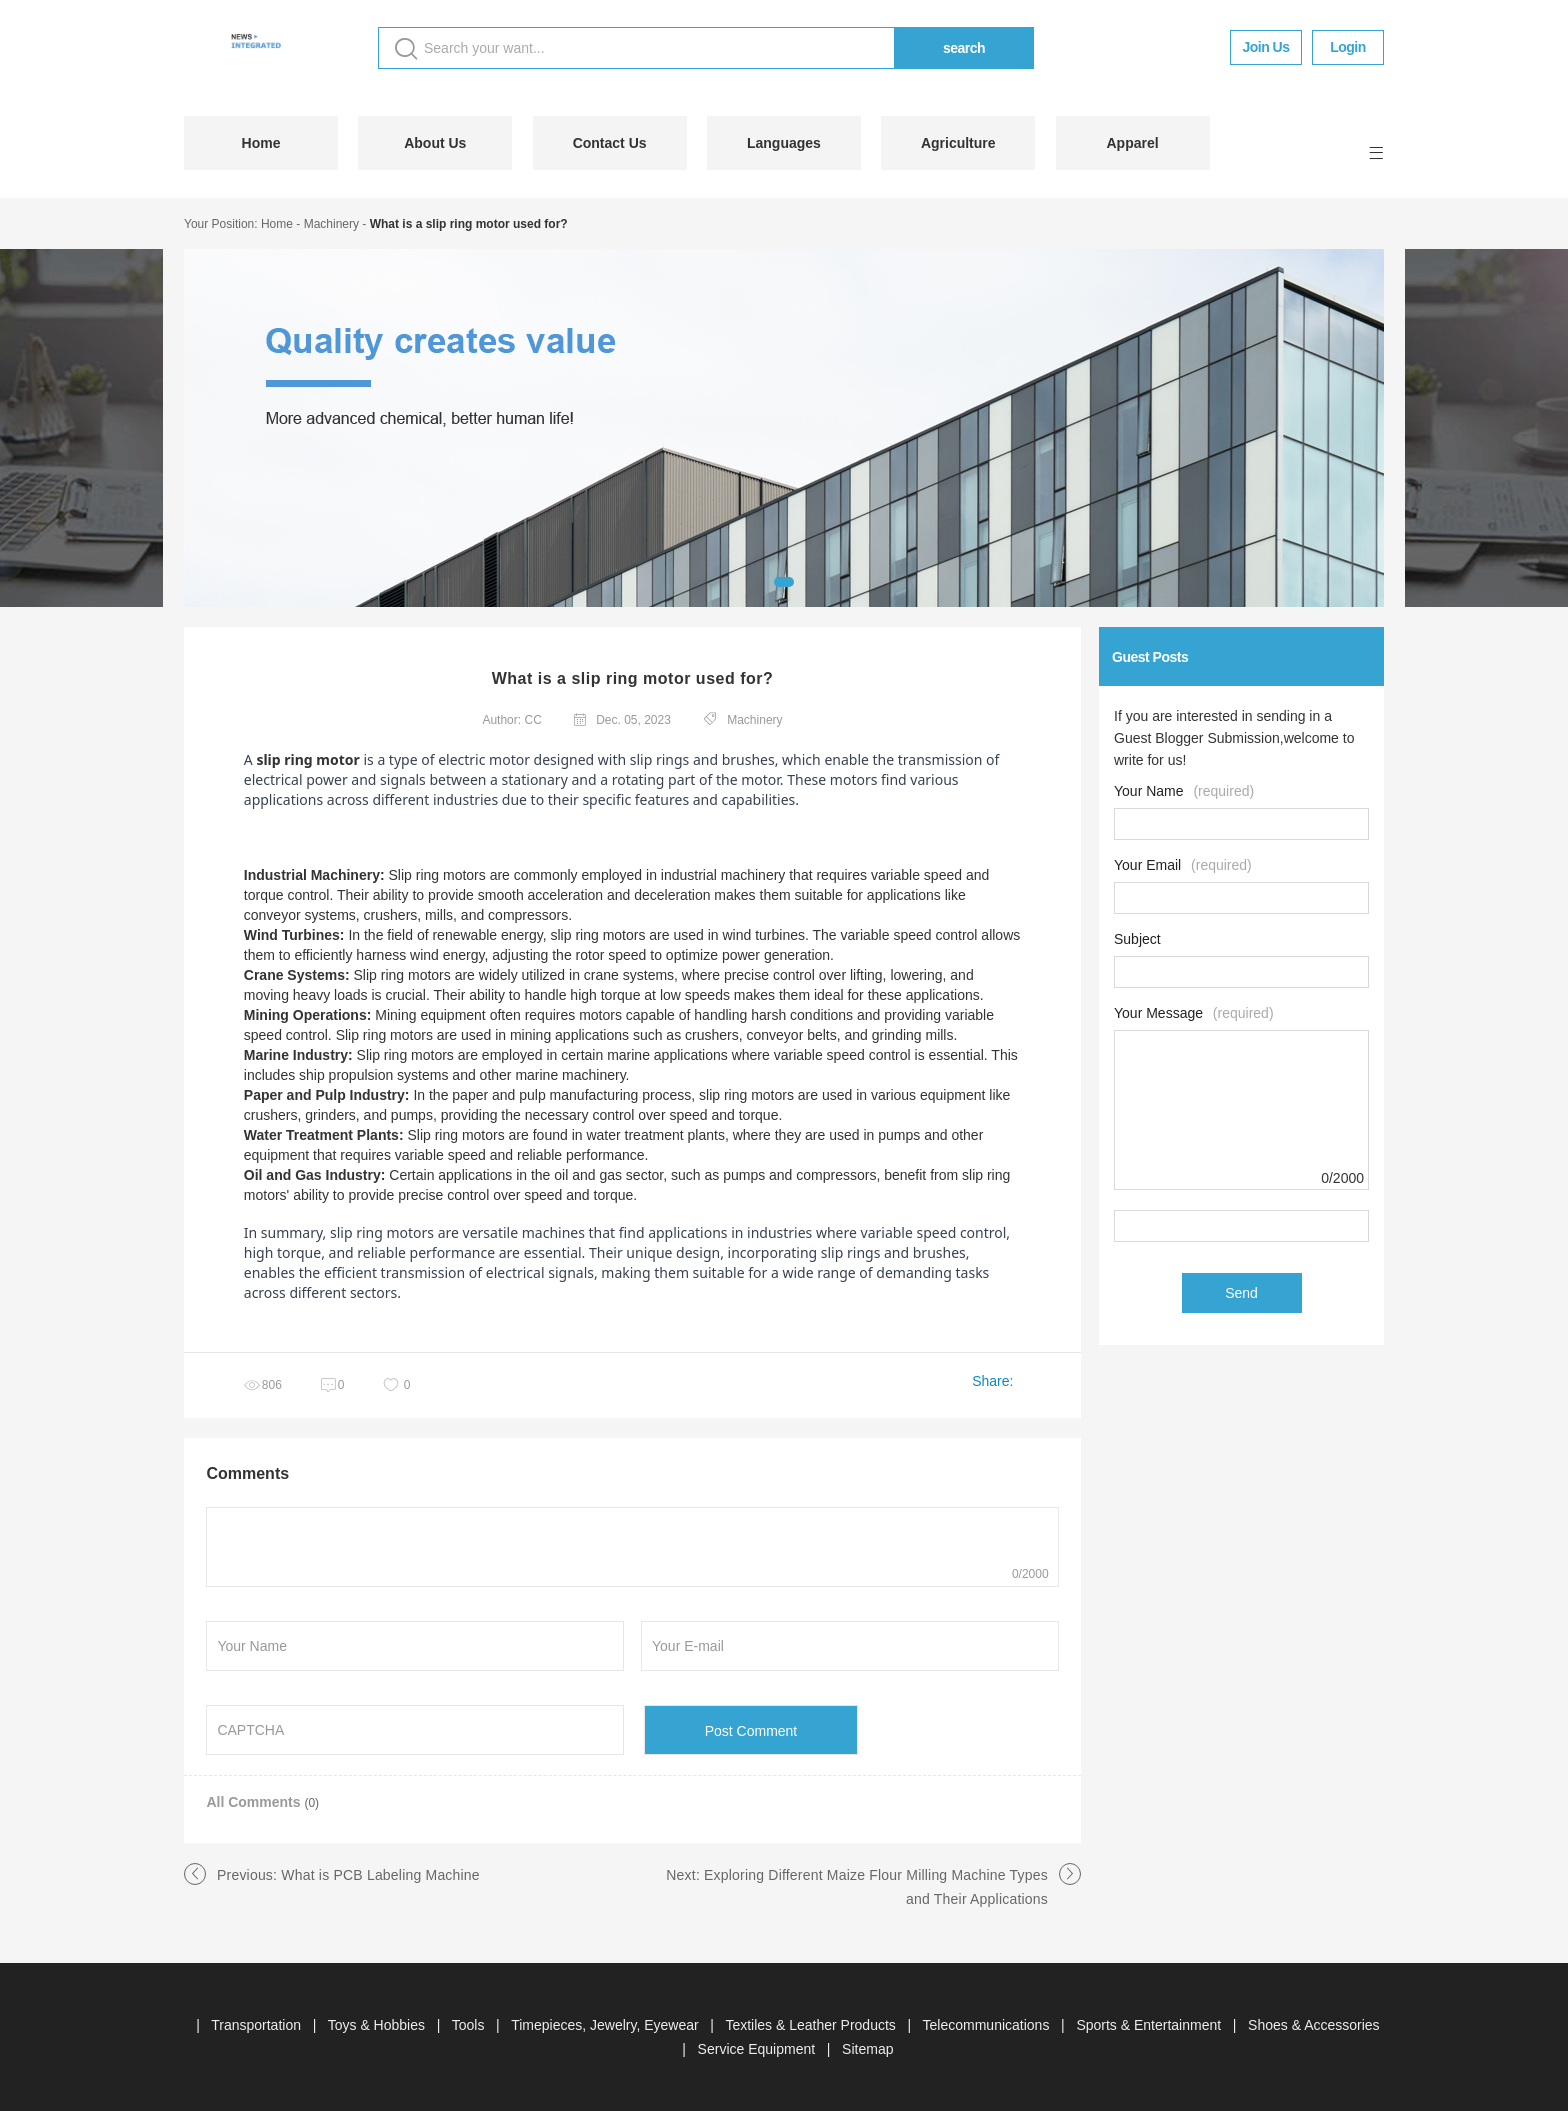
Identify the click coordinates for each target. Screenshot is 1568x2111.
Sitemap (867, 2049)
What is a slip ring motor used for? (469, 224)
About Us (435, 143)
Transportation (258, 2025)
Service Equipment (758, 2049)
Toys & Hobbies (378, 2025)
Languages (784, 143)
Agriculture (958, 143)
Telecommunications (988, 2025)
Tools (470, 2025)
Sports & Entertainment (1150, 2025)
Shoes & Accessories (1314, 2025)
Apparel (1132, 143)
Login (1348, 47)
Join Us (1265, 47)
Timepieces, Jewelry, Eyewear (606, 2025)
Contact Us (610, 143)
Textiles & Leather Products (812, 2025)
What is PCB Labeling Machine (380, 1875)
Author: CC (511, 720)
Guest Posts (1150, 657)
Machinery (331, 224)
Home (261, 143)
